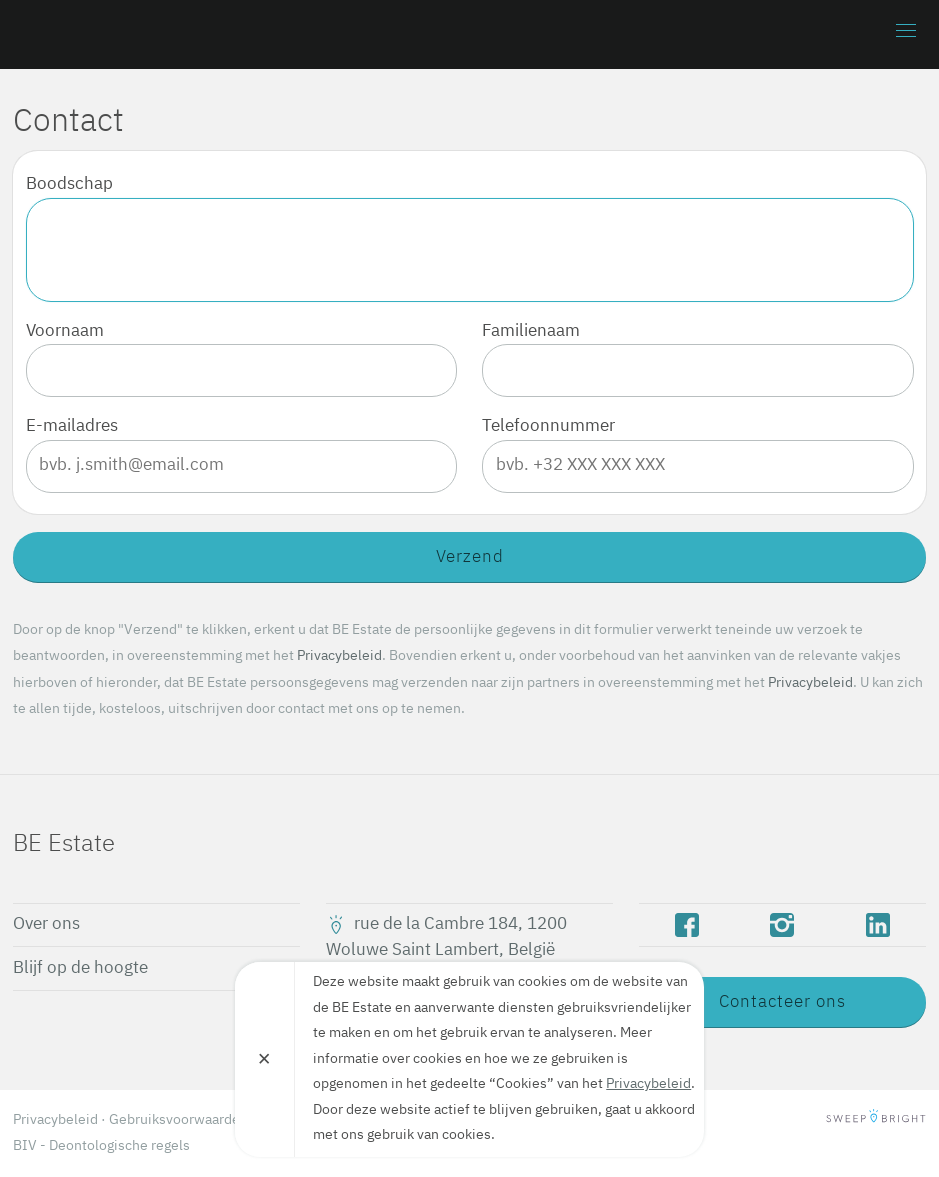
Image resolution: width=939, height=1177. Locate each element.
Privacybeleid (339, 656)
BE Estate (128, 34)
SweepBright (876, 1120)
